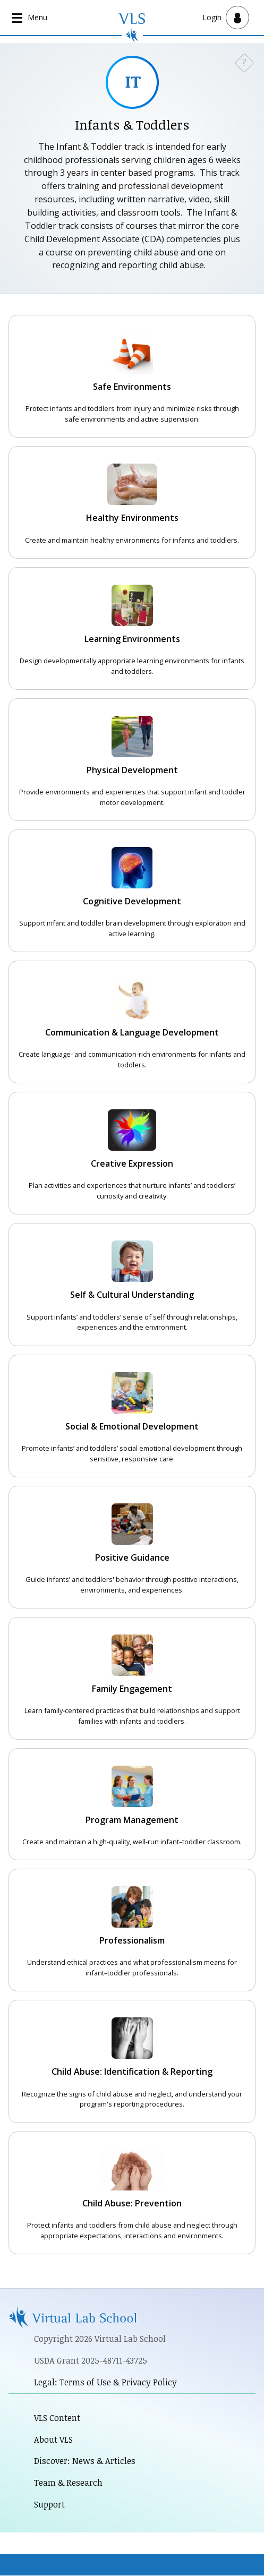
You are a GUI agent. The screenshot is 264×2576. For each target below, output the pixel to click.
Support (49, 2504)
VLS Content (57, 2418)
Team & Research (68, 2482)
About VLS (53, 2439)
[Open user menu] (226, 17)
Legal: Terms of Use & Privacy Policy (105, 2382)
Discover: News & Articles (84, 2461)
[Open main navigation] (30, 17)
